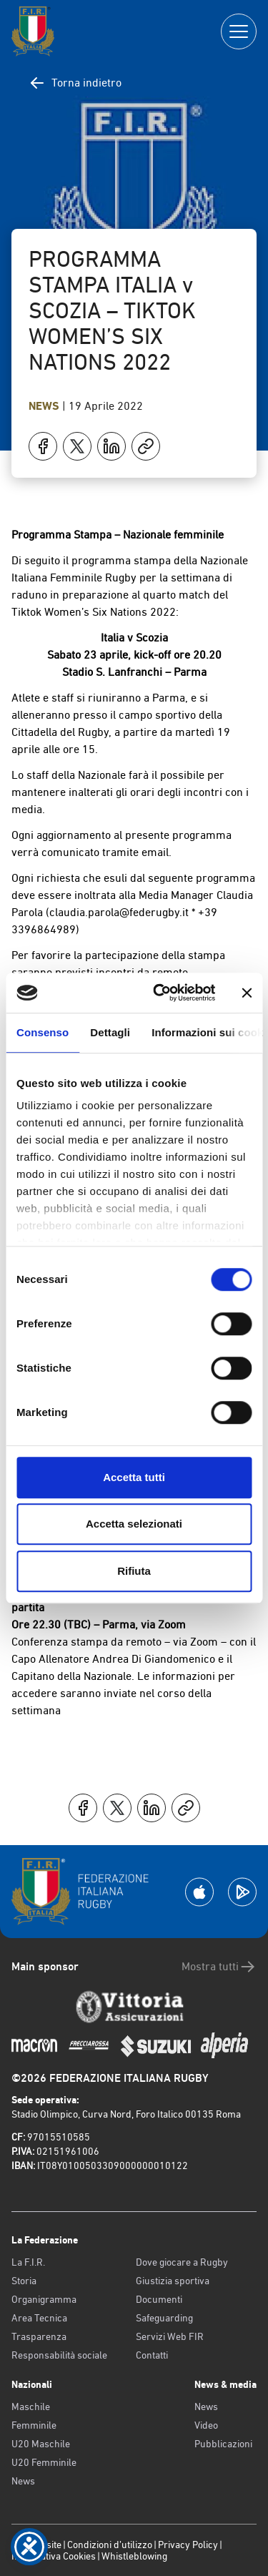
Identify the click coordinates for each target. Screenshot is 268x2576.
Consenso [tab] (42, 1032)
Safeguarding (164, 2318)
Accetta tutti (134, 1477)
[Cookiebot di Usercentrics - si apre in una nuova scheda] (159, 992)
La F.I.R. (28, 2262)
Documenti (159, 2299)
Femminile (33, 2425)
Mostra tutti (219, 1966)
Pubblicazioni (223, 2443)
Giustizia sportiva (172, 2280)
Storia (23, 2280)
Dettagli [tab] (110, 1032)
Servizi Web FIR (170, 2336)
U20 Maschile (40, 2443)
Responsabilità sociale (59, 2355)
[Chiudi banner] (247, 993)
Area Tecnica (39, 2318)
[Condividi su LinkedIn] (111, 446)
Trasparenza (38, 2336)
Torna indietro (75, 83)
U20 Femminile (43, 2462)
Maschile (30, 2406)
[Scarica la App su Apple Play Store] (199, 1892)
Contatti (152, 2355)
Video (206, 2425)
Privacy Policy (188, 2544)
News (45, 406)
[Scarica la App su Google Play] (242, 1892)
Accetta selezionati (134, 1524)
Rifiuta (134, 1571)
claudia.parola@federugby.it (119, 912)
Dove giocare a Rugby (182, 2262)
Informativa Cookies (53, 2556)
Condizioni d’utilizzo (109, 2544)
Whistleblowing (134, 2556)
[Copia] (145, 446)
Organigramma (43, 2299)
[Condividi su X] (77, 446)
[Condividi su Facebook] (43, 446)
